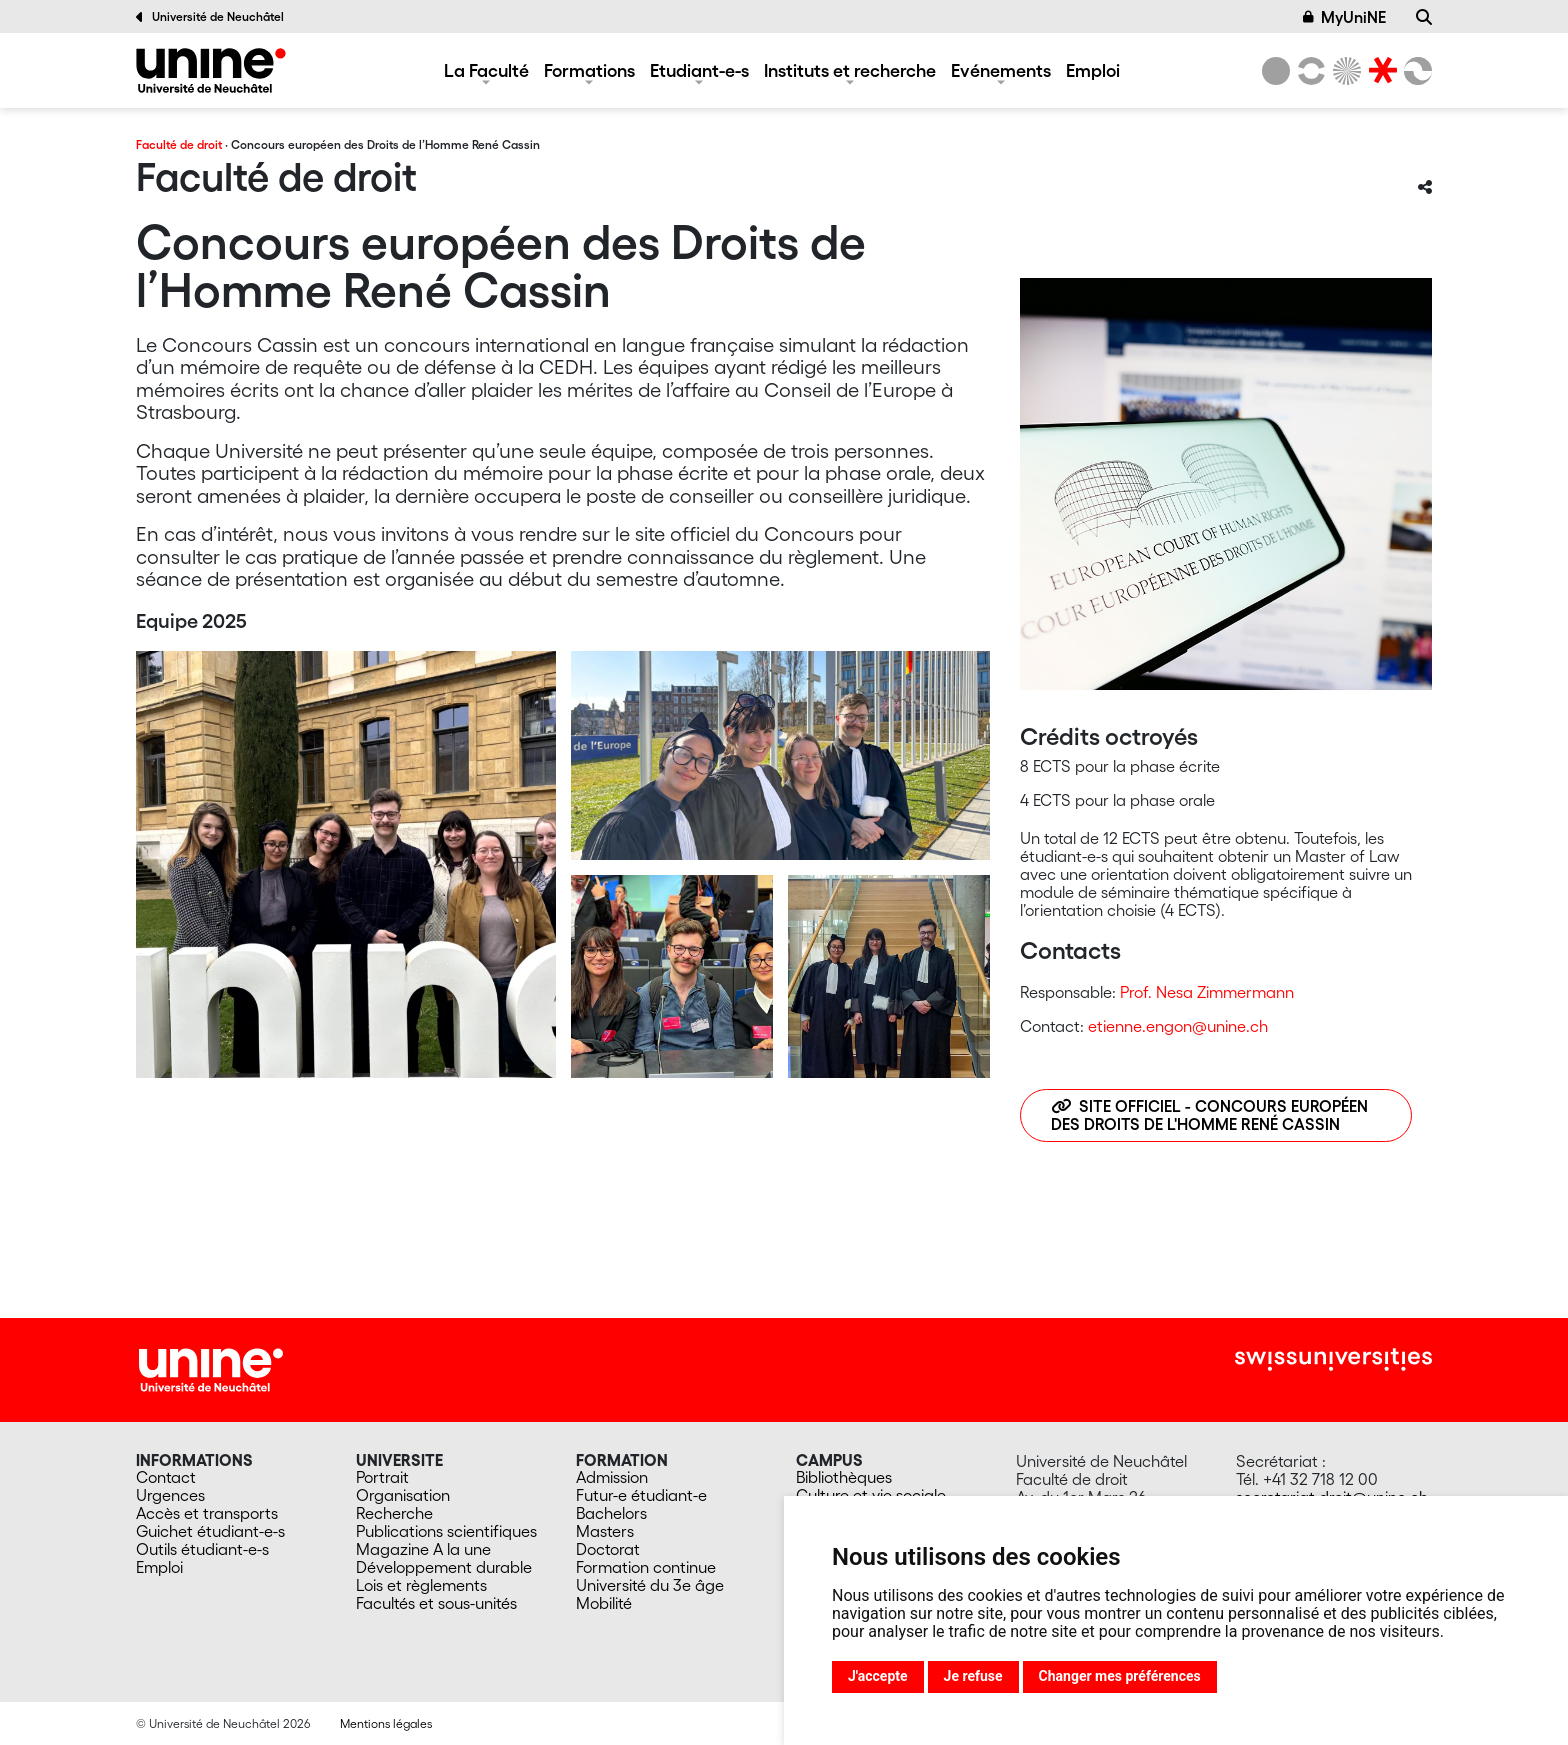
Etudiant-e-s (699, 70)
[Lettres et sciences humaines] (1308, 71)
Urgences (170, 1495)
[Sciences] (1344, 71)
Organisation (403, 1495)
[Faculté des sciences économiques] (1415, 71)
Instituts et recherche (850, 70)
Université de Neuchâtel (210, 17)
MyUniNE (1345, 17)
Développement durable (444, 1567)
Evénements (1001, 70)
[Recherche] (1424, 17)
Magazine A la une (423, 1549)
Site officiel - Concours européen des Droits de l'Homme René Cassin (1209, 1115)
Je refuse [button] (973, 1676)
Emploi (1093, 70)
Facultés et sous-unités (436, 1603)
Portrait (382, 1477)
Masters (605, 1531)
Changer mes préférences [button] (1120, 1676)
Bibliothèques (844, 1477)
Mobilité (604, 1603)
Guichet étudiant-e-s (210, 1531)
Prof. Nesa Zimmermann (1207, 992)
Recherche (394, 1513)
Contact (166, 1477)
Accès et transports (207, 1513)
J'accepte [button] (878, 1676)
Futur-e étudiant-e (641, 1495)
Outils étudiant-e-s (202, 1549)
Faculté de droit (179, 144)
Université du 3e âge (650, 1585)
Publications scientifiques (446, 1531)
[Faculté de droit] (211, 70)
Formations (589, 70)
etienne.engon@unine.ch (1178, 1026)
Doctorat (608, 1549)
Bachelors (611, 1513)
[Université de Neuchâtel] (1276, 71)
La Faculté (486, 70)
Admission (612, 1477)
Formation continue (646, 1567)
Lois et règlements (421, 1585)
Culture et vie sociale (871, 1495)
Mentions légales (386, 1723)
